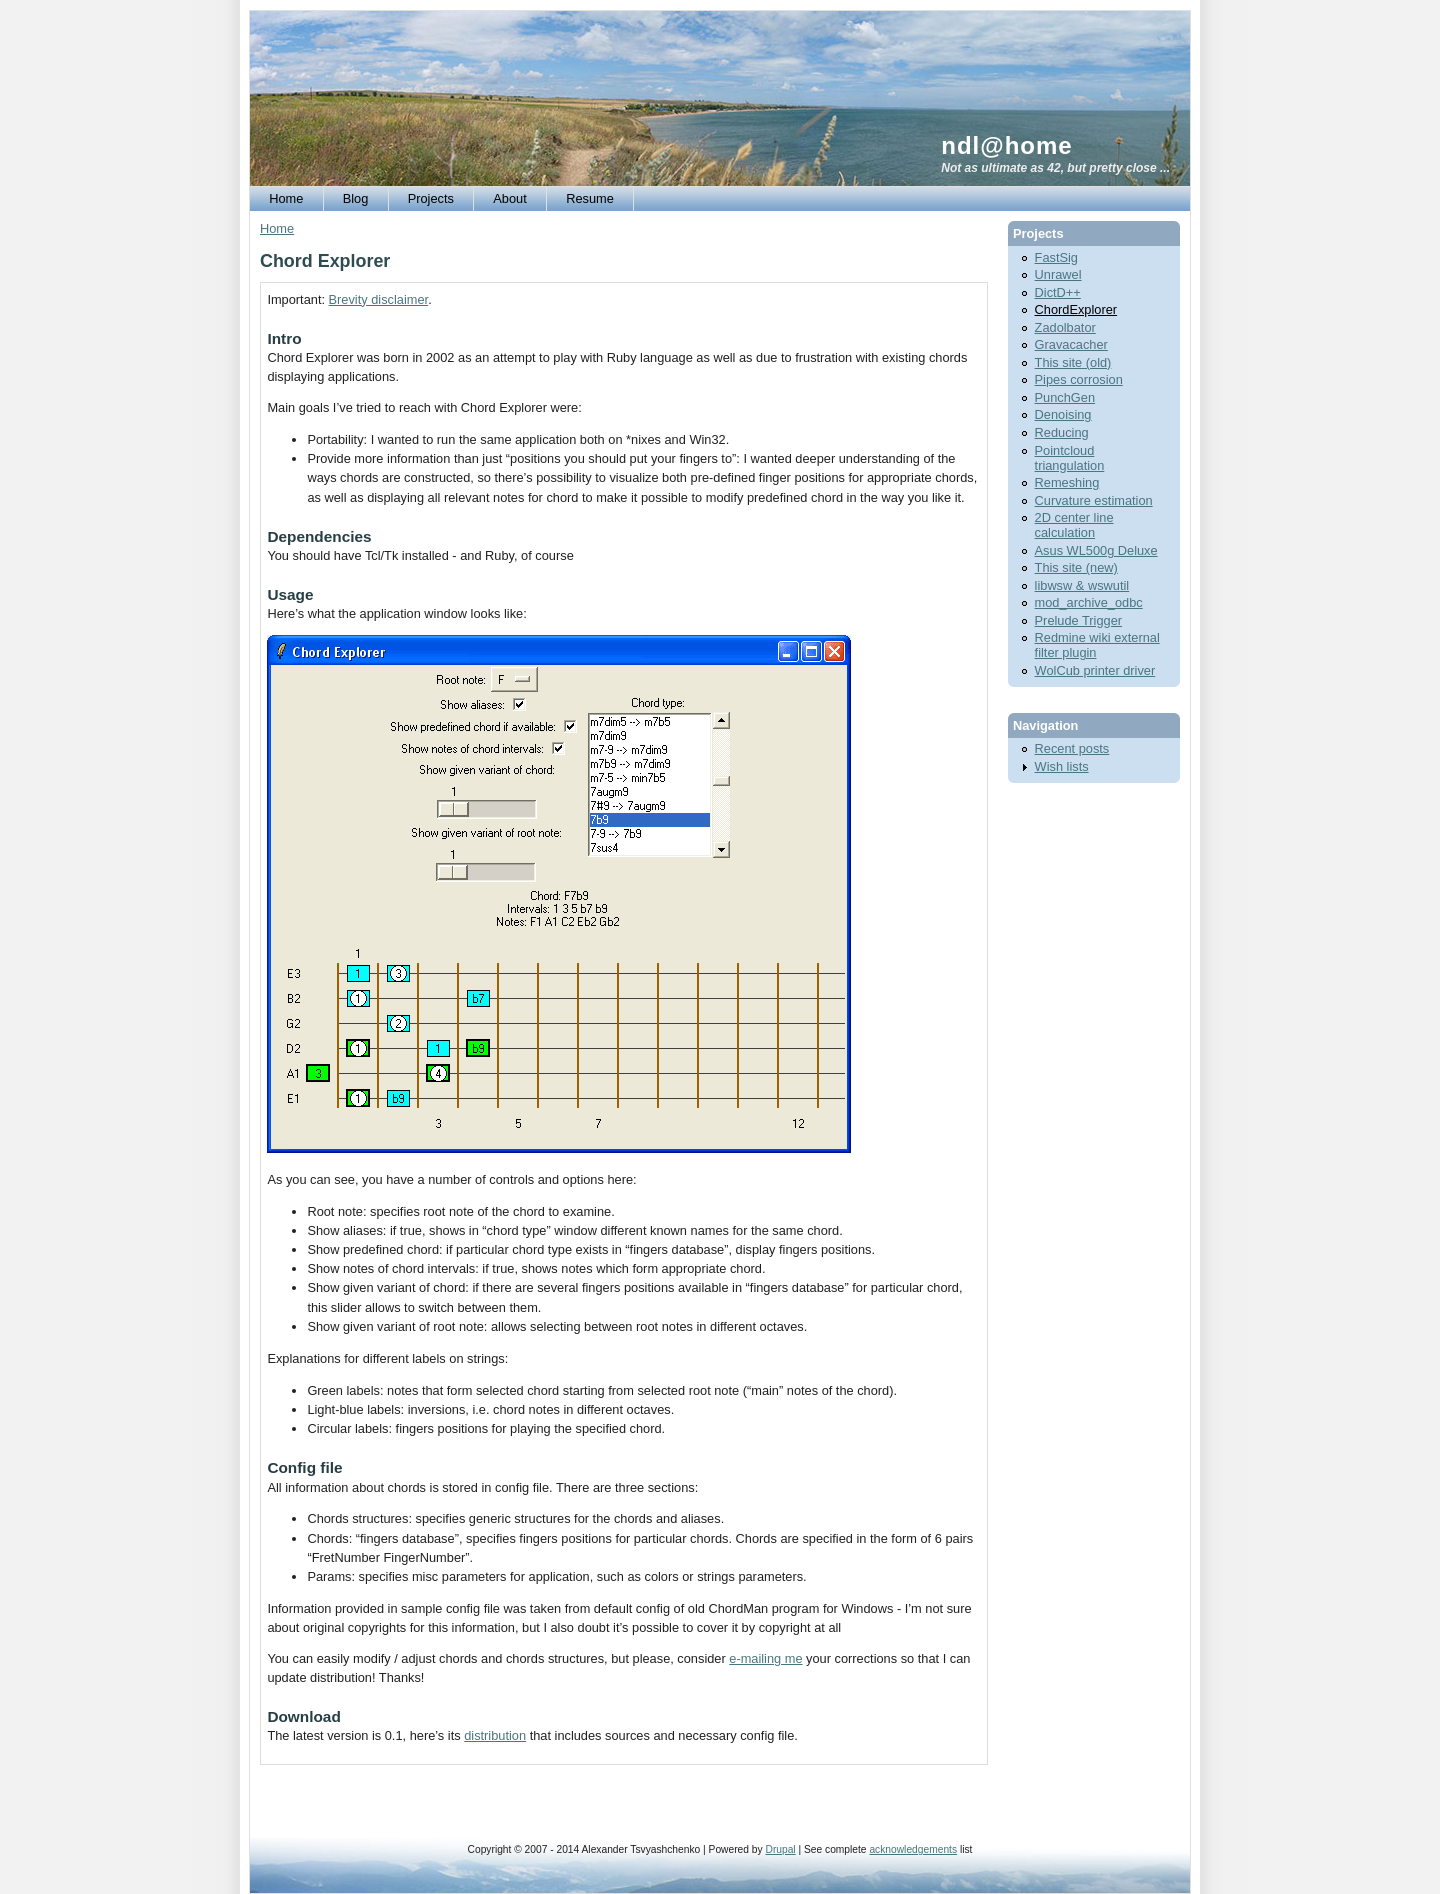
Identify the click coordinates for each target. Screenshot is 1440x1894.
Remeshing (1067, 482)
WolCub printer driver (1095, 670)
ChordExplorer (1076, 309)
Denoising (1063, 414)
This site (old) (1073, 362)
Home (277, 228)
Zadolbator (1065, 327)
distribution (495, 1735)
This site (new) (1076, 567)
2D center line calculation (1074, 525)
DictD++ (1058, 292)
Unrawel (1058, 274)
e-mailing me (765, 1658)
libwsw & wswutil (1082, 585)
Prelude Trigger (1079, 620)
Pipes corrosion (1079, 379)
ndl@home (1006, 145)
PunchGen (1065, 397)
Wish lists (1062, 766)
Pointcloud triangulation (1070, 458)
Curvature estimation (1094, 500)
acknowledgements (913, 1849)
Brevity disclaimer (379, 299)
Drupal (780, 1849)
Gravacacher (1071, 344)
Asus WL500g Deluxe (1096, 550)
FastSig (1056, 257)
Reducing (1062, 432)
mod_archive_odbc (1089, 602)
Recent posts (1072, 748)
